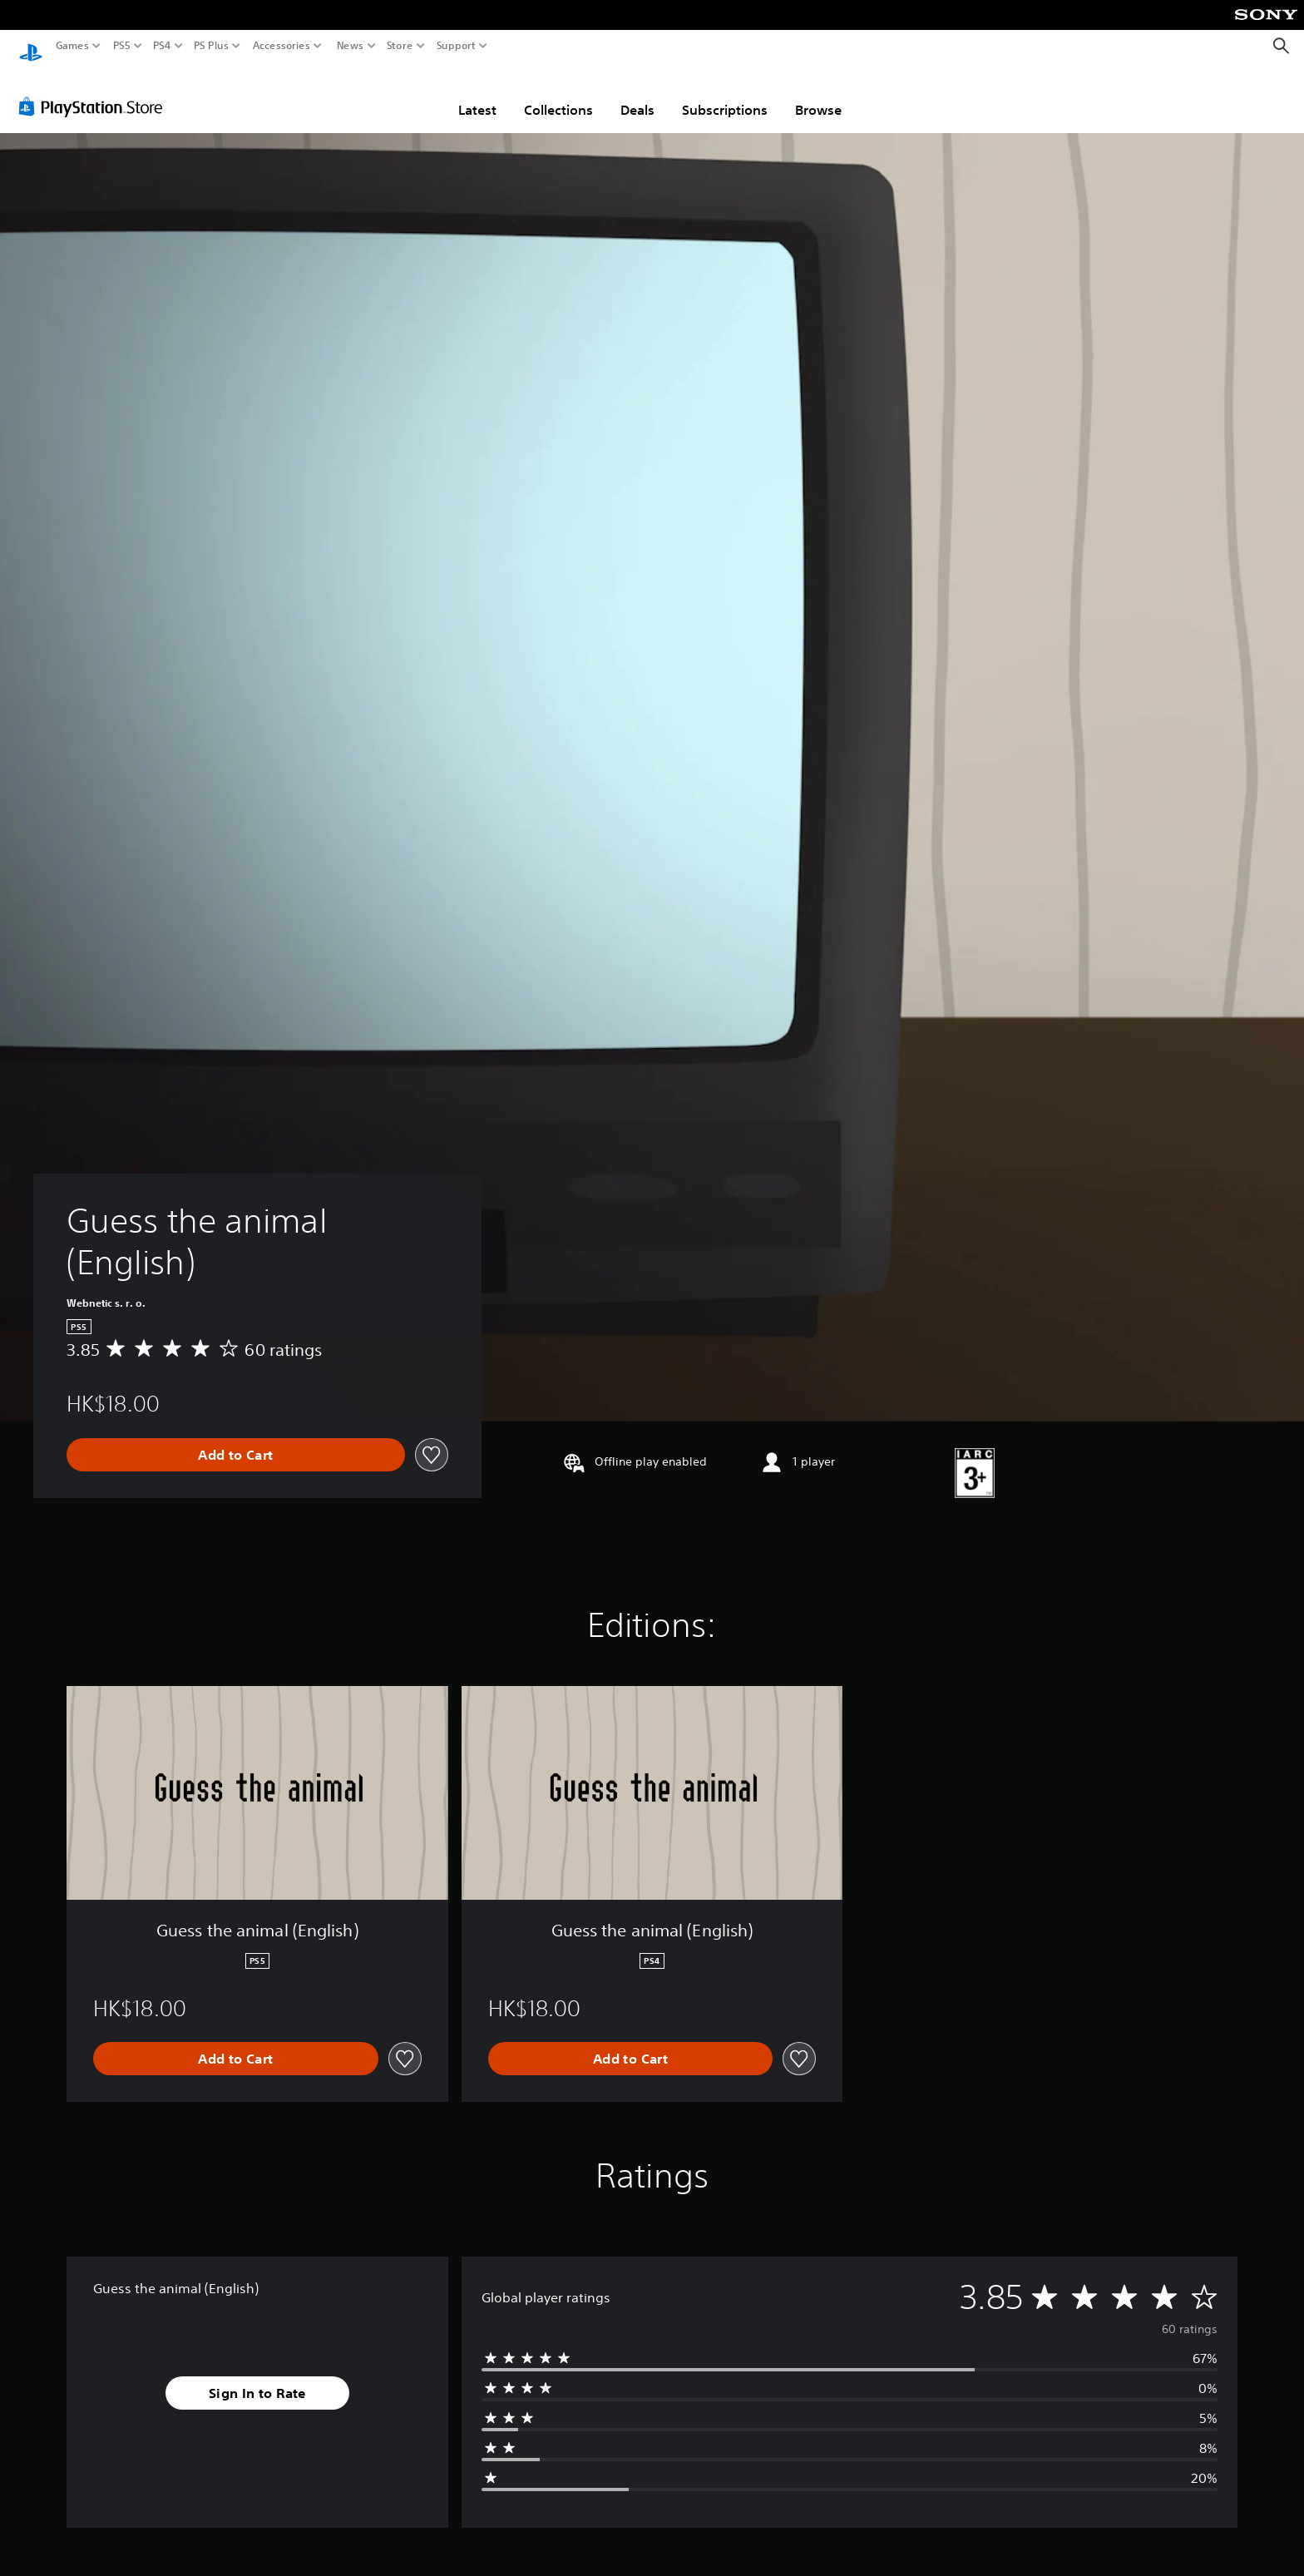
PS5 (122, 45)
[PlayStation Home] (31, 46)
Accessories (281, 45)
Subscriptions (725, 94)
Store (400, 45)
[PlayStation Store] (95, 90)
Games (72, 45)
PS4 (162, 45)
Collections (558, 94)
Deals (637, 94)
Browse (818, 94)
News (349, 45)
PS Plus (211, 45)
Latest (477, 94)
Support (457, 45)
